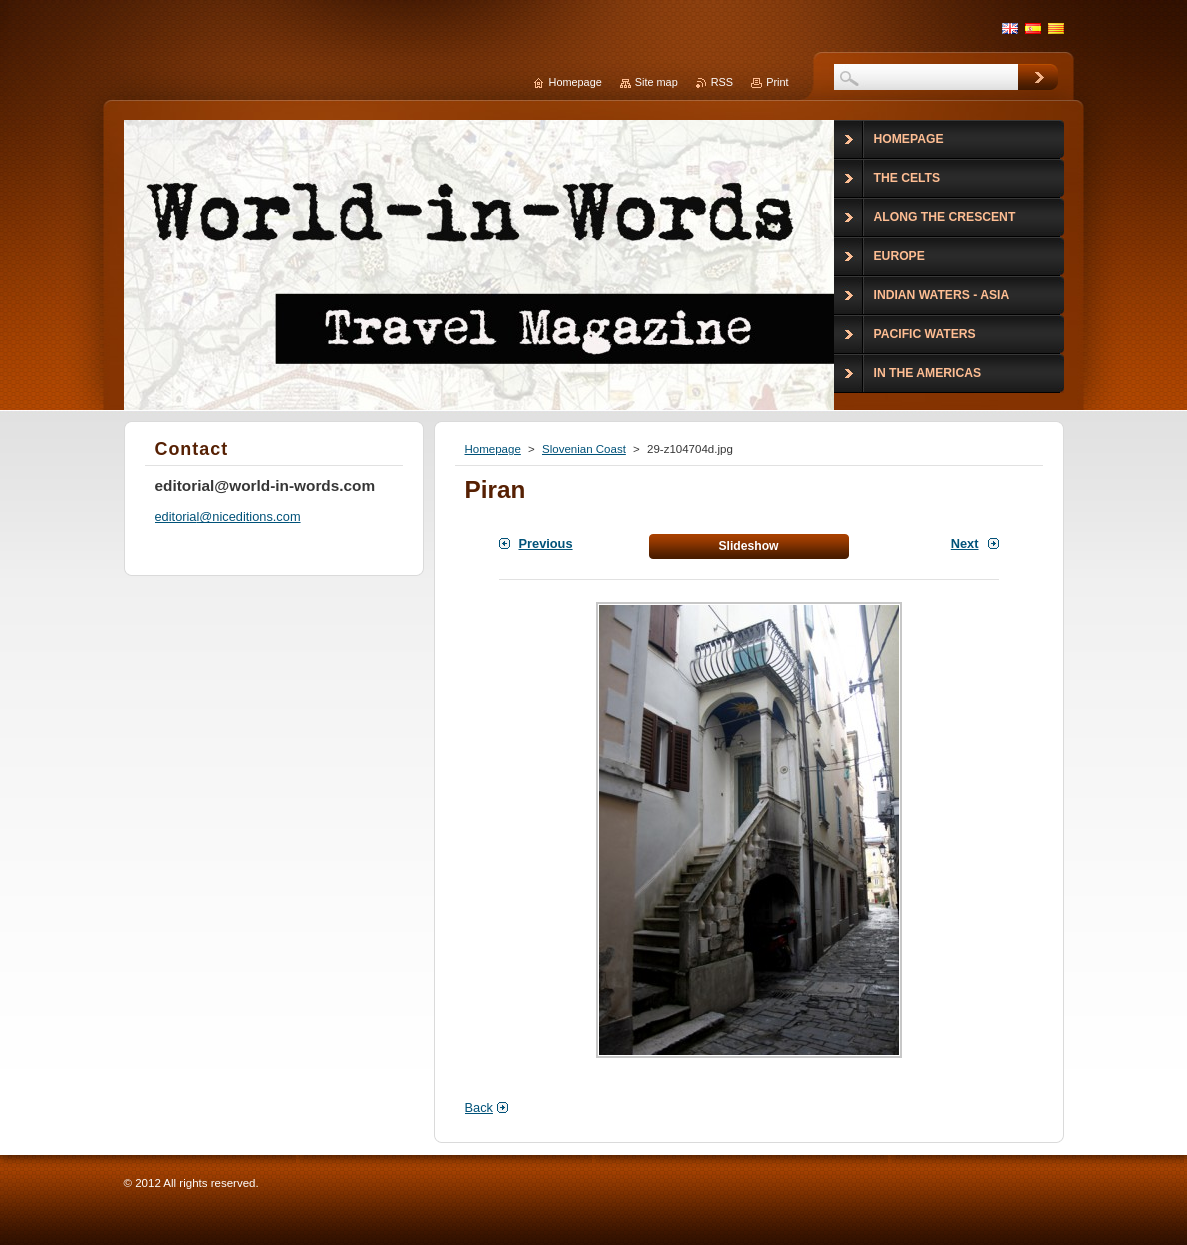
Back (479, 1107)
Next (965, 543)
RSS (722, 82)
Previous (546, 543)
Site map (656, 82)
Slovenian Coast (584, 449)
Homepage (493, 449)
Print (777, 82)
